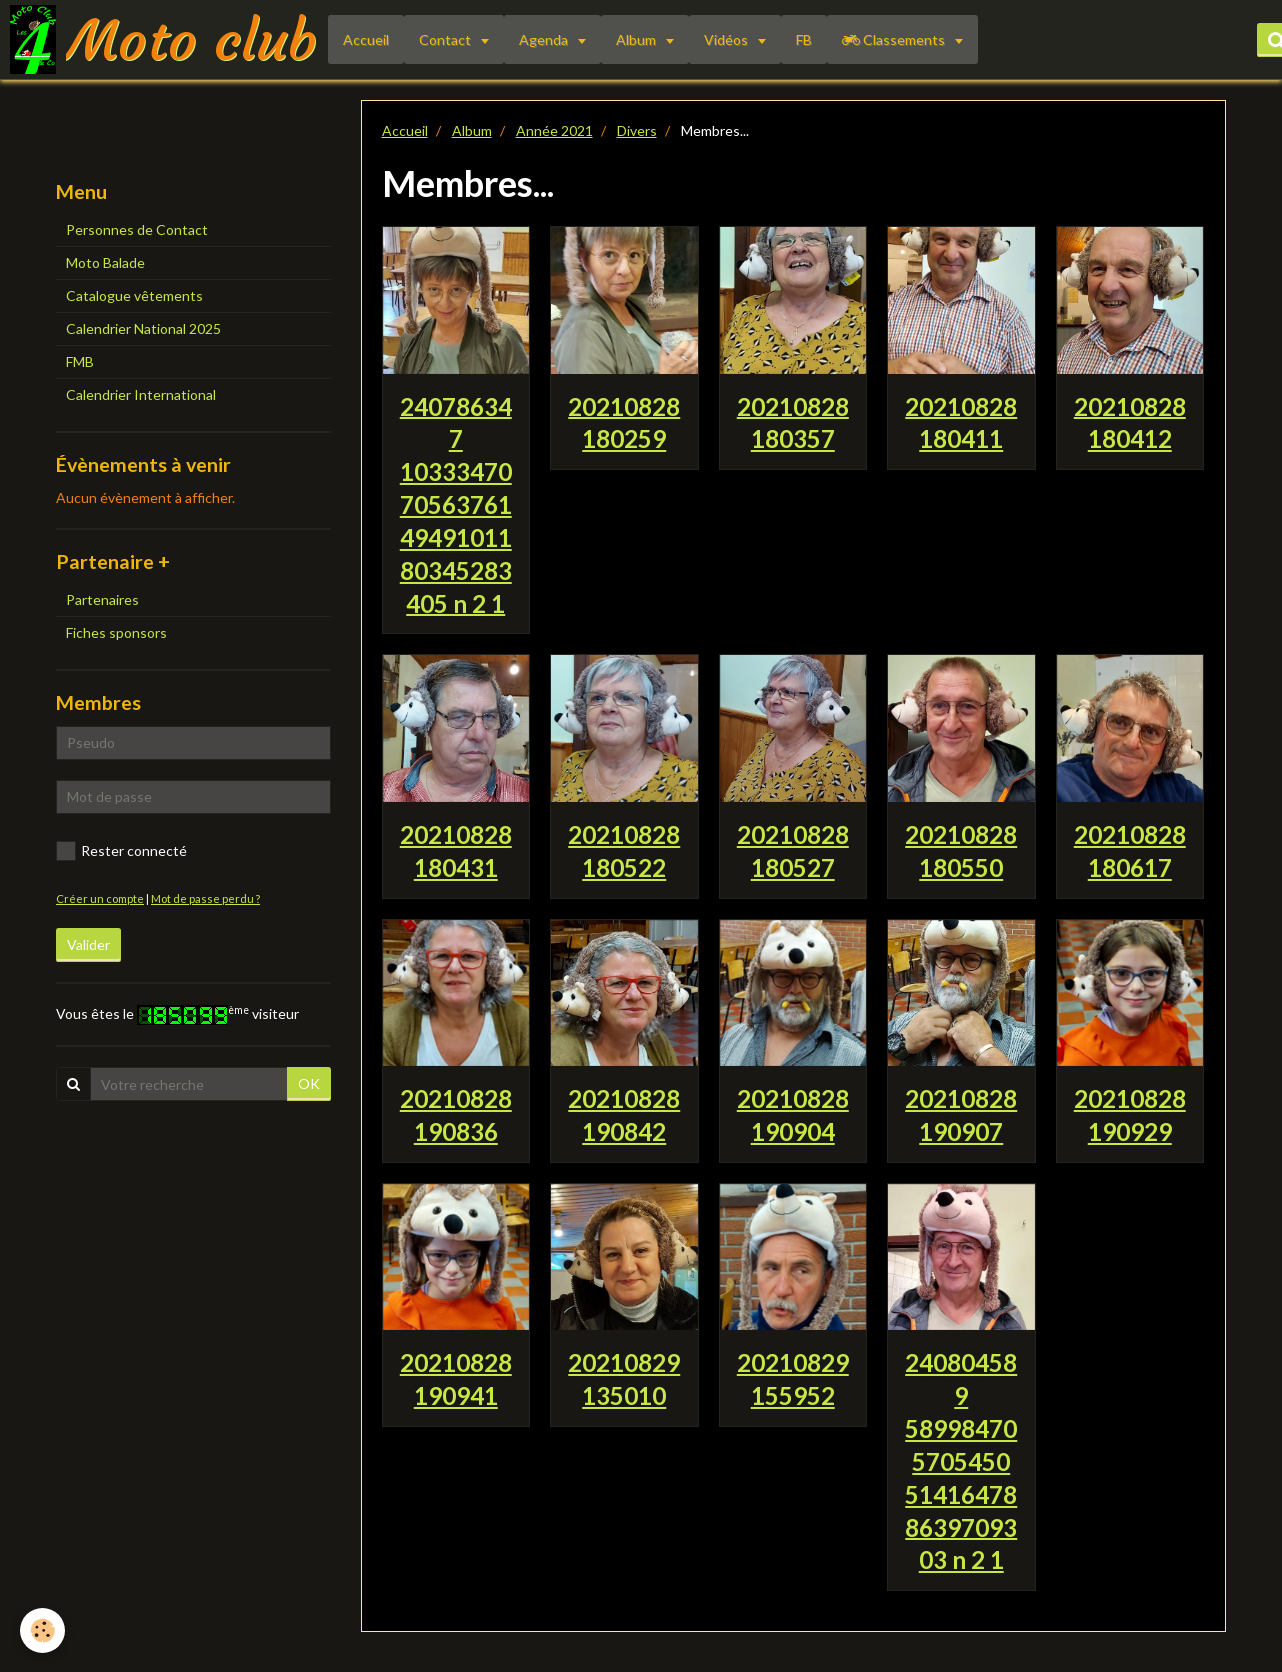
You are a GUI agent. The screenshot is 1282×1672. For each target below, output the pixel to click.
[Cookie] (42, 1630)
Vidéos (727, 39)
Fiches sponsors (116, 632)
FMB (80, 361)
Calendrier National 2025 (143, 328)
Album (637, 39)
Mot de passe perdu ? (205, 898)
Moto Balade (105, 262)
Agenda (545, 39)
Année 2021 (554, 130)
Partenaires (102, 599)
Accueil (366, 39)
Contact (446, 39)
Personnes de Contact (137, 229)
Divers (637, 130)
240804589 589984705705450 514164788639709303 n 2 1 (961, 1461)
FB (804, 39)
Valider (88, 944)
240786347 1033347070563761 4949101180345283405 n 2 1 (456, 504)
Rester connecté (121, 851)
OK (309, 1083)
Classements (895, 39)
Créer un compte (100, 898)
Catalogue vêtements (134, 295)
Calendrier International (141, 394)
